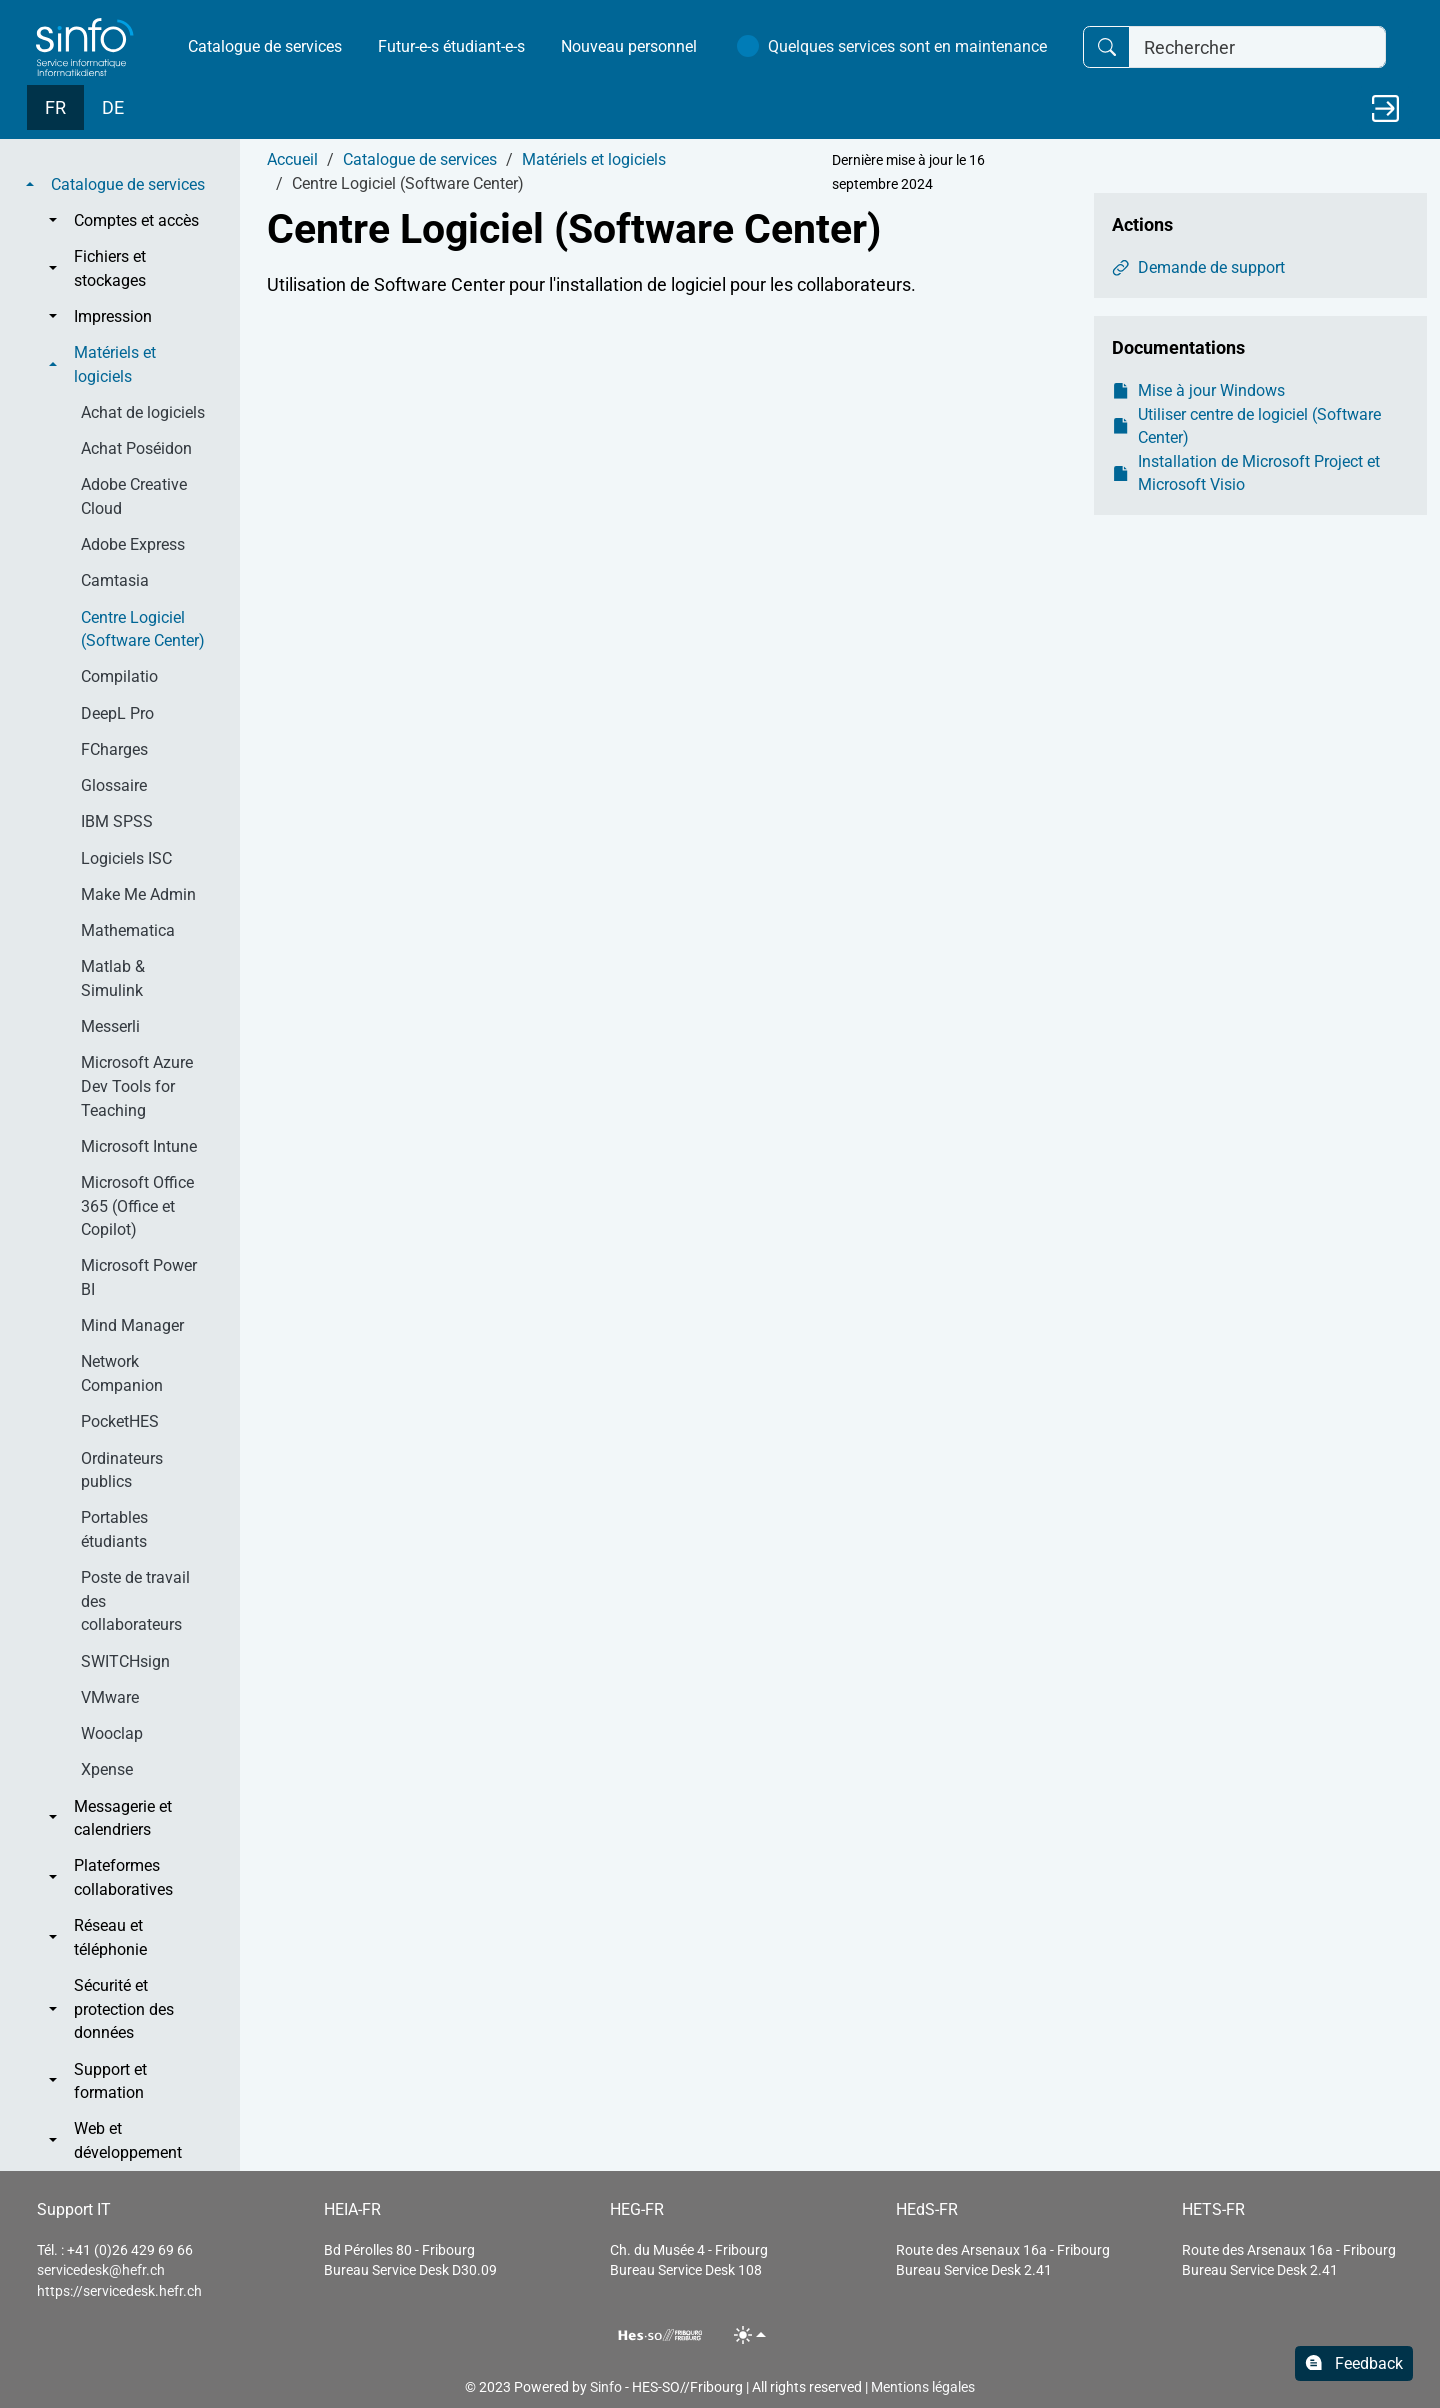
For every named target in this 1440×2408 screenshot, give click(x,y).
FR (55, 107)
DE (113, 107)
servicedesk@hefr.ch (101, 2270)
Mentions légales (923, 2387)
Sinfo (606, 2387)
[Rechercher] (1257, 47)
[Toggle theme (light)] (750, 2334)
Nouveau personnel (629, 46)
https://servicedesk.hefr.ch (119, 2291)
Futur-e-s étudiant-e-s (451, 46)
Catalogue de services (265, 46)
